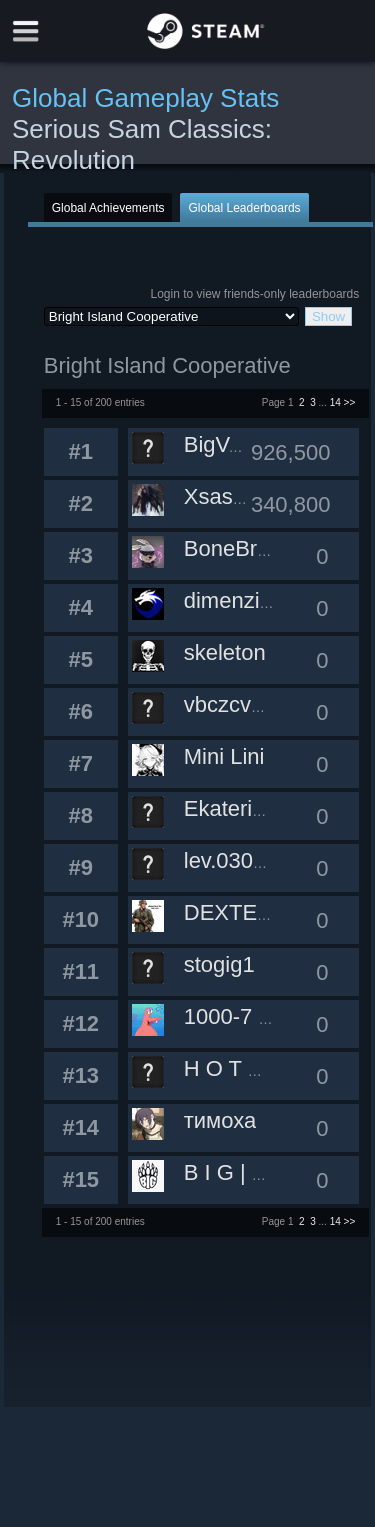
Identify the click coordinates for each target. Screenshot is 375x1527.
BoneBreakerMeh (269, 548)
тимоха (220, 1120)
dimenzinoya (246, 600)
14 (335, 402)
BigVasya (229, 444)
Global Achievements (108, 208)
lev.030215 (237, 860)
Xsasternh (233, 496)
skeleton (225, 652)
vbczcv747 (236, 704)
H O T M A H (245, 1068)
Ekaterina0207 (255, 808)
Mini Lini (224, 756)
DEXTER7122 (253, 912)
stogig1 (219, 964)
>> (350, 402)
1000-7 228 (239, 1016)
